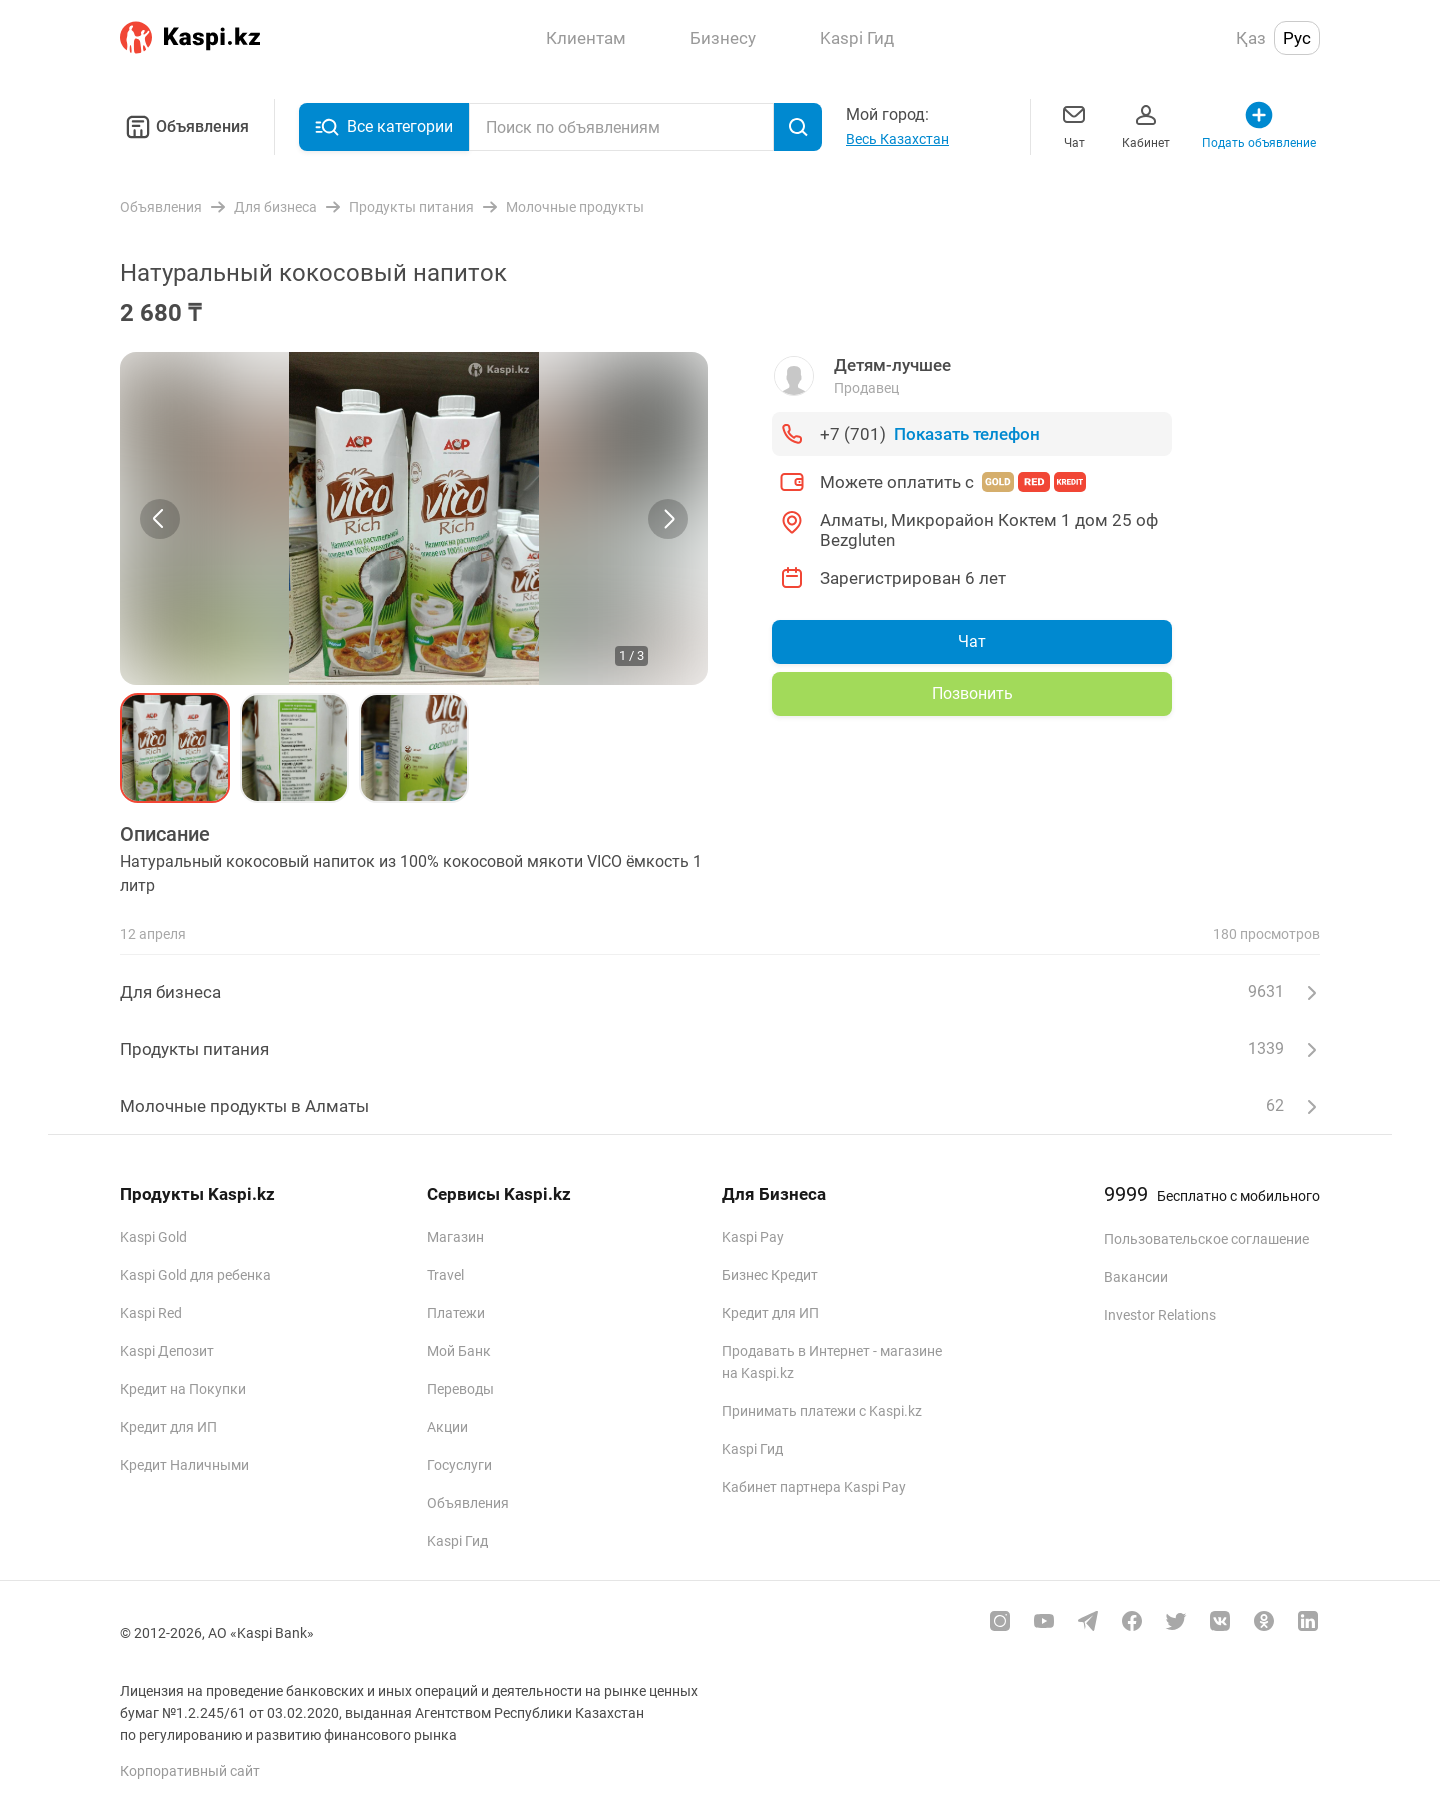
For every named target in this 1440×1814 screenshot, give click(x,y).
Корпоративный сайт (190, 1771)
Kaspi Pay (753, 1237)
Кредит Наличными (184, 1465)
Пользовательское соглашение (1206, 1239)
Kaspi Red (151, 1313)
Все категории (384, 127)
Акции (447, 1427)
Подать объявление (1259, 124)
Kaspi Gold (153, 1237)
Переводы (460, 1389)
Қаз (1251, 38)
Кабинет (1146, 124)
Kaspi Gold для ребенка (195, 1275)
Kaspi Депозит (167, 1351)
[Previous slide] (160, 519)
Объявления (184, 127)
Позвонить (972, 693)
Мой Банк (459, 1351)
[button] (175, 748)
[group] (414, 518)
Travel (445, 1275)
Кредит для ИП (168, 1427)
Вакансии (1136, 1277)
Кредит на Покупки (183, 1389)
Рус (1297, 38)
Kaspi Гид (457, 1541)
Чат (1074, 124)
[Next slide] (668, 519)
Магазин (455, 1237)
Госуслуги (459, 1465)
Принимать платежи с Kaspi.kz (822, 1411)
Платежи (456, 1313)
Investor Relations (1160, 1315)
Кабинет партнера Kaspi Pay (814, 1487)
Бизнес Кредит (770, 1275)
